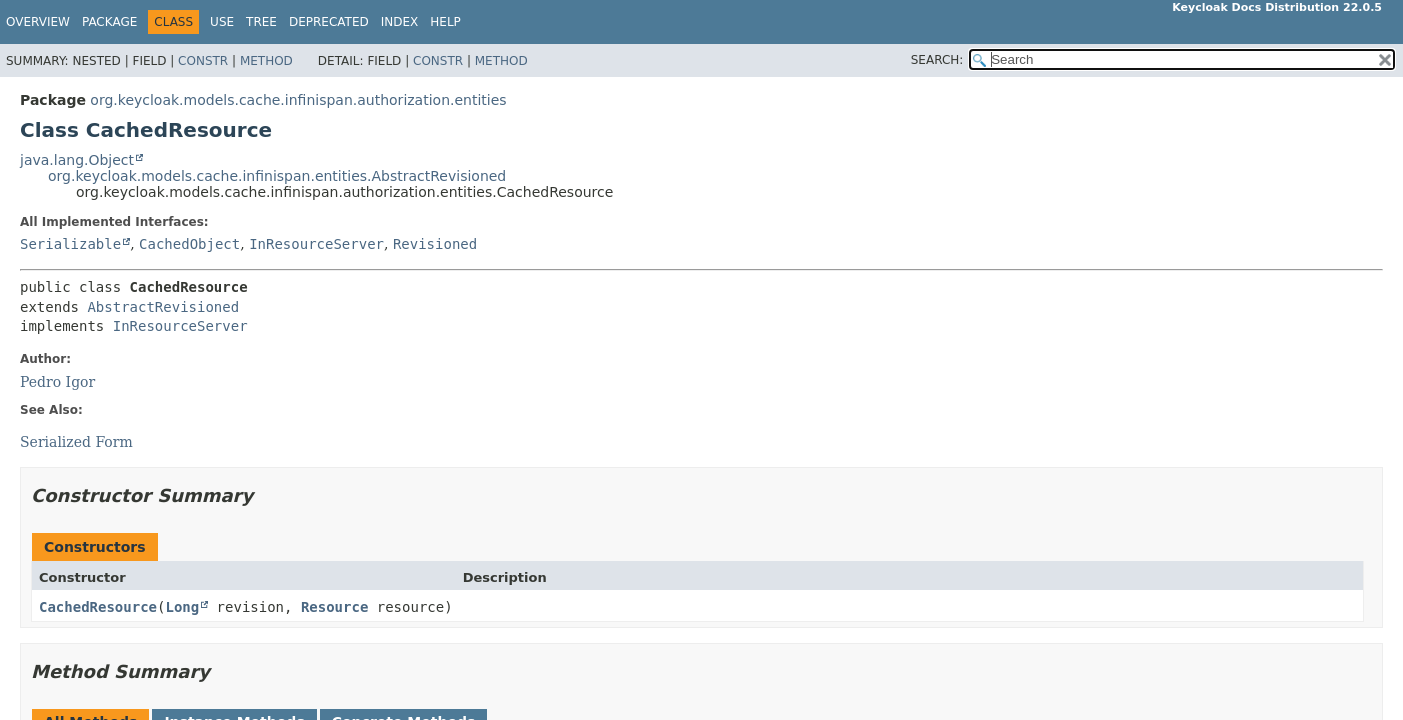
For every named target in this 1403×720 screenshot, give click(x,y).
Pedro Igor (57, 382)
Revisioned (435, 244)
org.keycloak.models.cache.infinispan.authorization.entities (298, 100)
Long (182, 607)
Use (222, 22)
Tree (261, 22)
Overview (38, 22)
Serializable (70, 244)
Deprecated (329, 22)
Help (445, 22)
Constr (203, 61)
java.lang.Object (77, 160)
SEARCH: (937, 60)
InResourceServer (316, 244)
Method (266, 61)
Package (109, 22)
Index (400, 22)
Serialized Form (76, 442)
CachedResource (98, 607)
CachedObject (189, 244)
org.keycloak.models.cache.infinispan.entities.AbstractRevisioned (277, 176)
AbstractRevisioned (163, 307)
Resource (334, 607)
